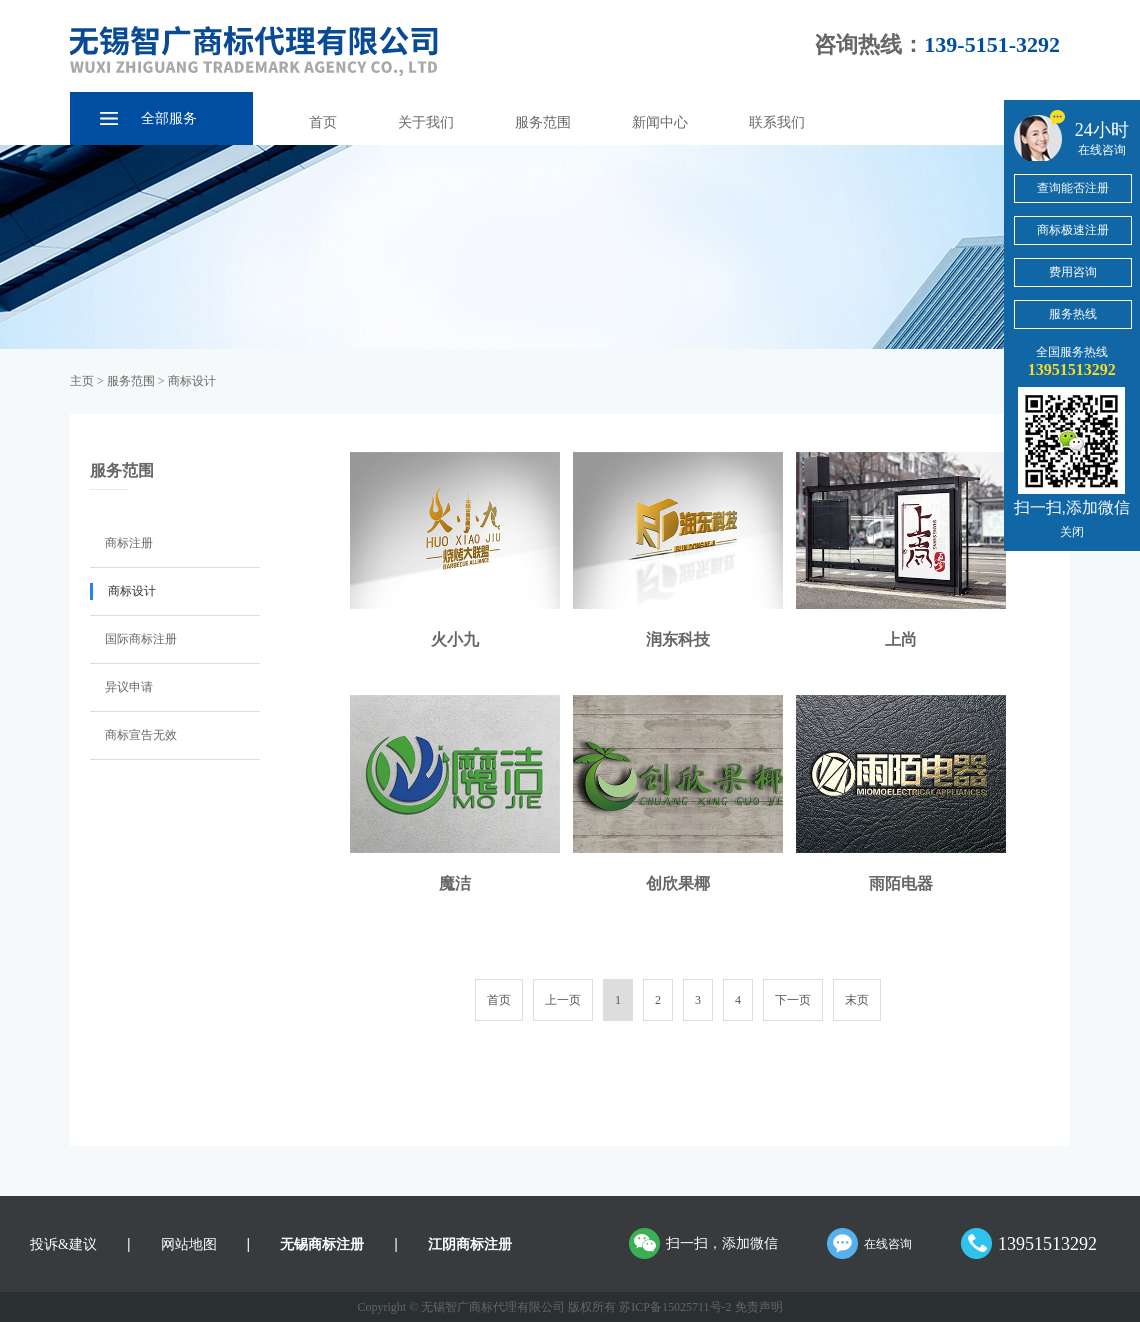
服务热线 (1073, 314)
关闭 (1072, 532)
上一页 (563, 1000)
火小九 (455, 639)
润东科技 (678, 639)
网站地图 (189, 1244)
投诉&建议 (63, 1244)
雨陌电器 (901, 883)
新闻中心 (660, 122)
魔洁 (455, 883)
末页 (857, 1000)
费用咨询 (1073, 272)
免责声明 (759, 1307)
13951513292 (1047, 1244)
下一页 (793, 1000)
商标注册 (129, 543)
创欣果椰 (678, 883)
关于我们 (426, 122)
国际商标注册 (141, 639)
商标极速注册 (1073, 230)
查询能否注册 (1073, 188)
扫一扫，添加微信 (722, 1243)
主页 (82, 381)
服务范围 (543, 122)
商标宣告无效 (141, 735)
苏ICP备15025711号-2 (675, 1307)
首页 (323, 122)
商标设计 (192, 381)
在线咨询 (888, 1244)
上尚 (901, 639)
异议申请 (129, 687)
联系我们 (777, 122)
